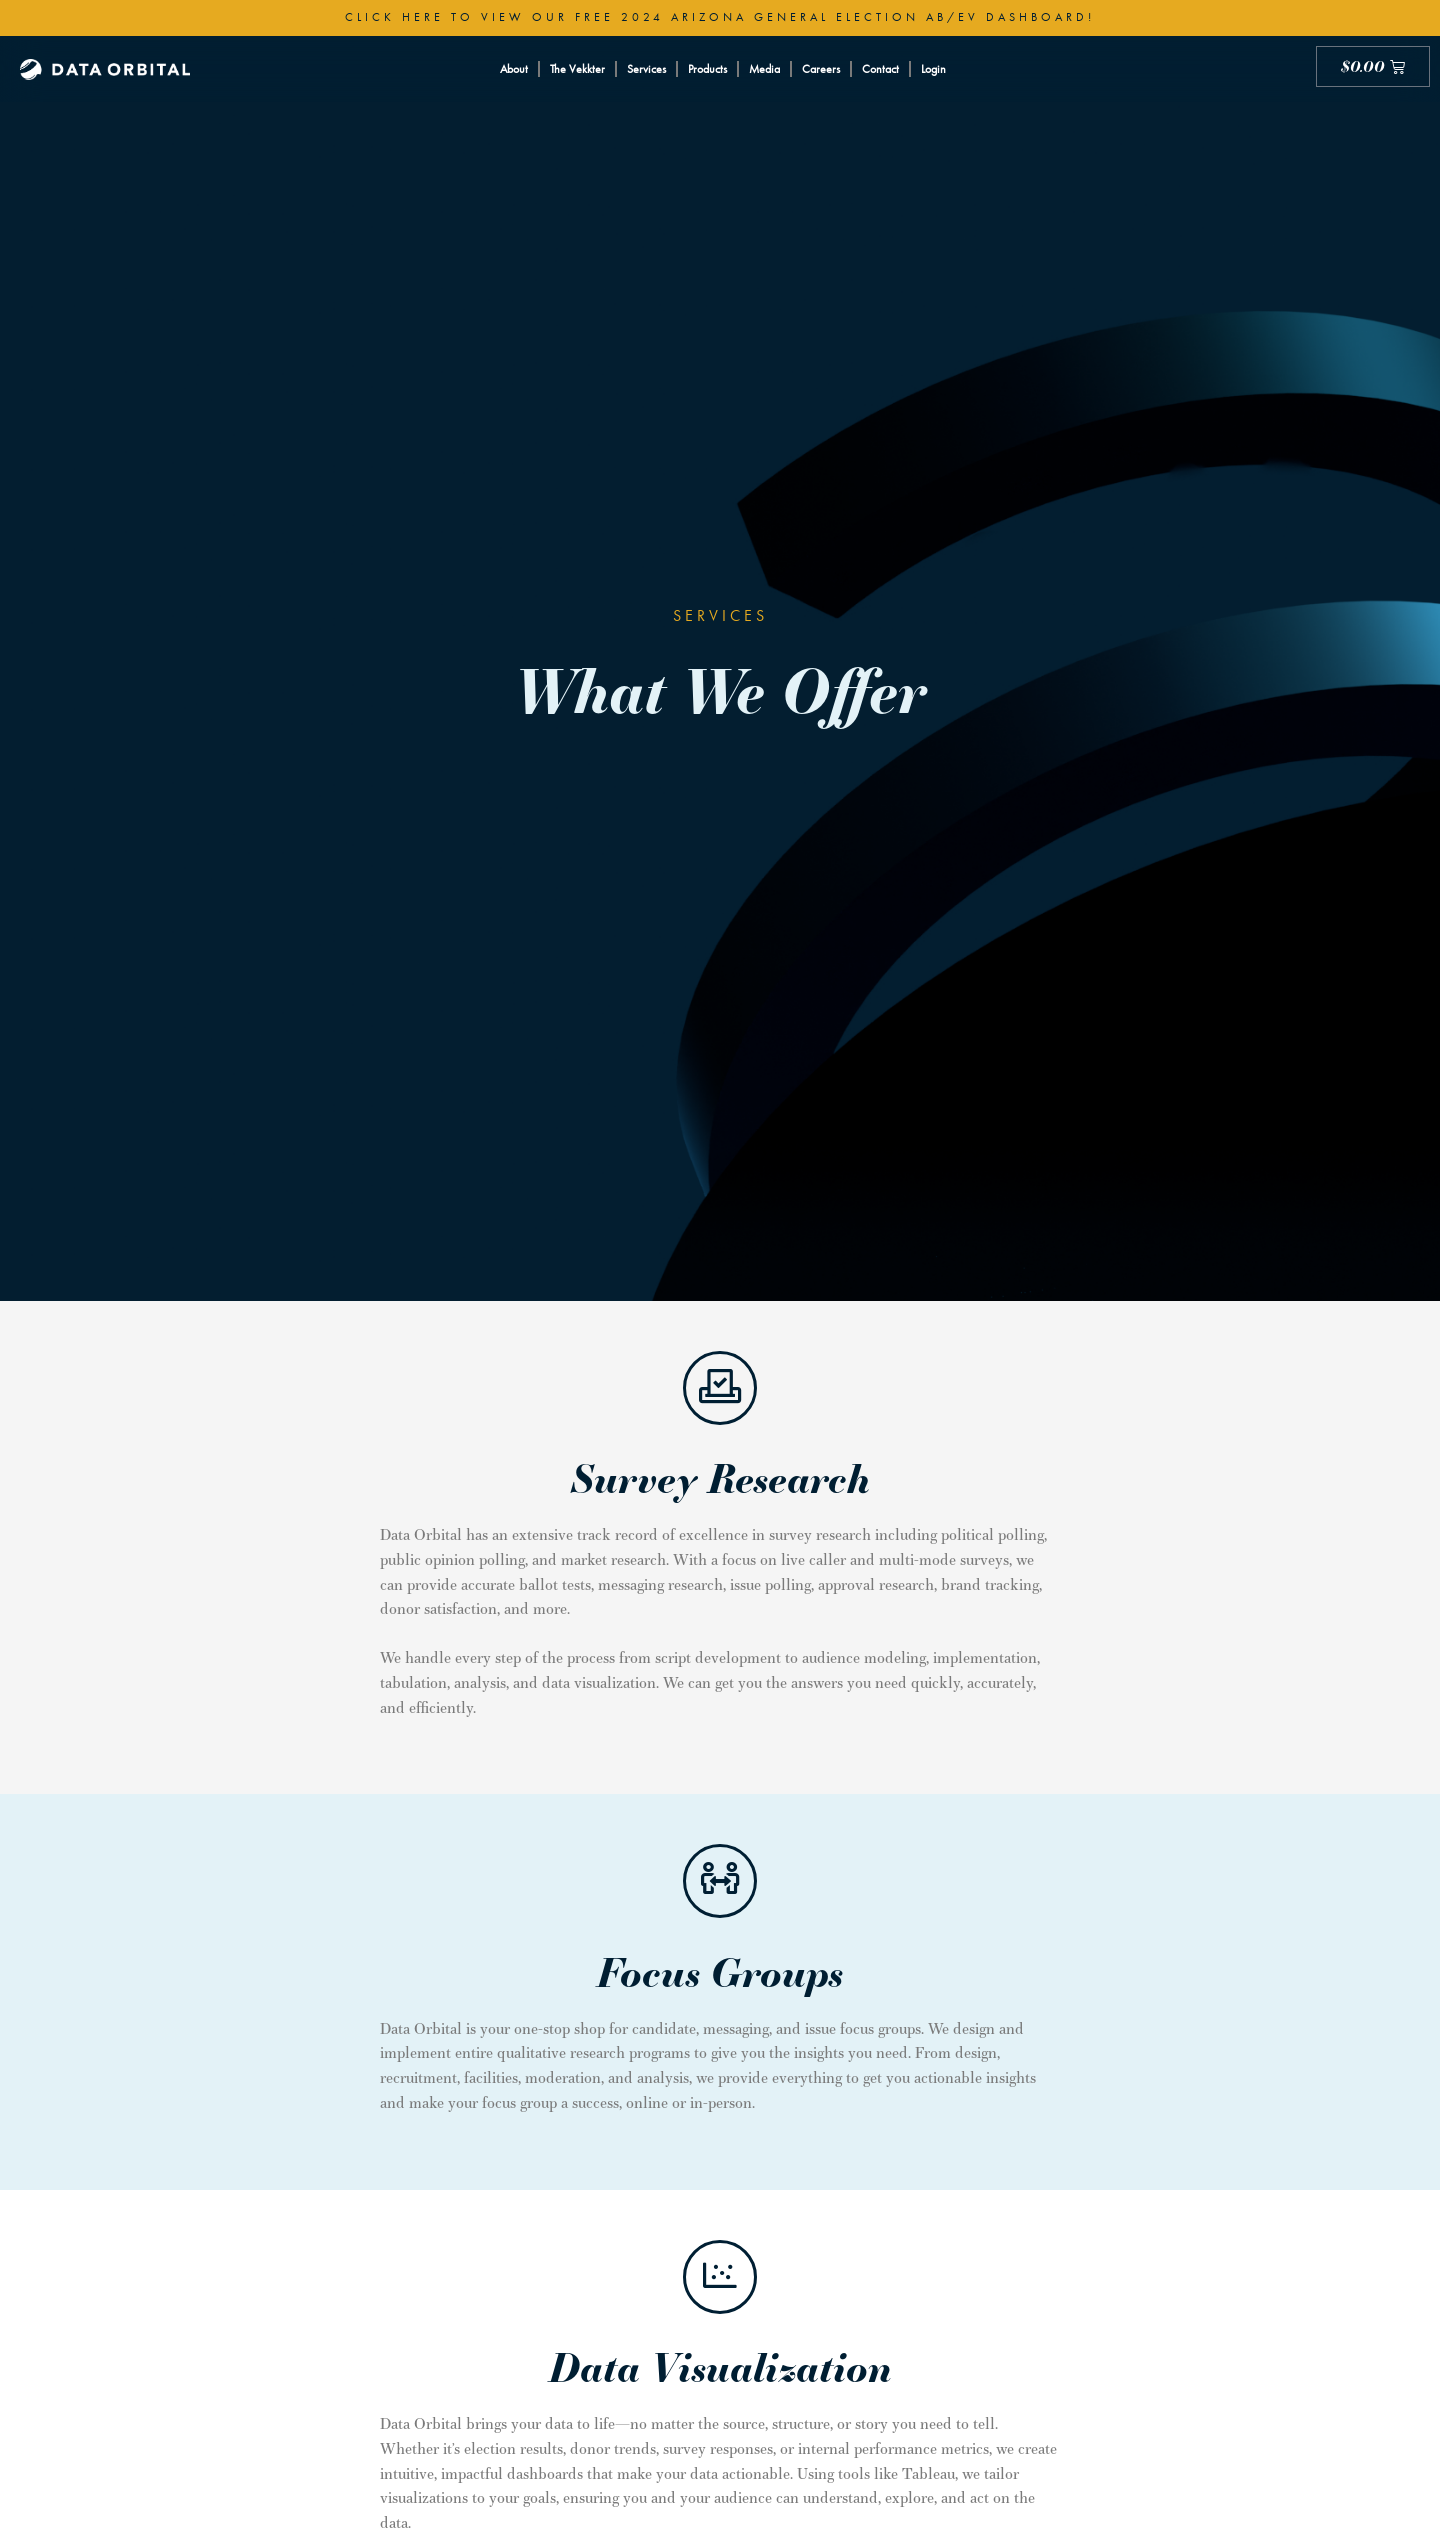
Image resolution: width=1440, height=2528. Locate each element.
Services (646, 69)
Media (764, 69)
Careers (821, 69)
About (514, 69)
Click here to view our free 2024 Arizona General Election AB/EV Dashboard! (720, 17)
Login (933, 69)
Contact (880, 69)
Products (707, 69)
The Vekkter (577, 69)
